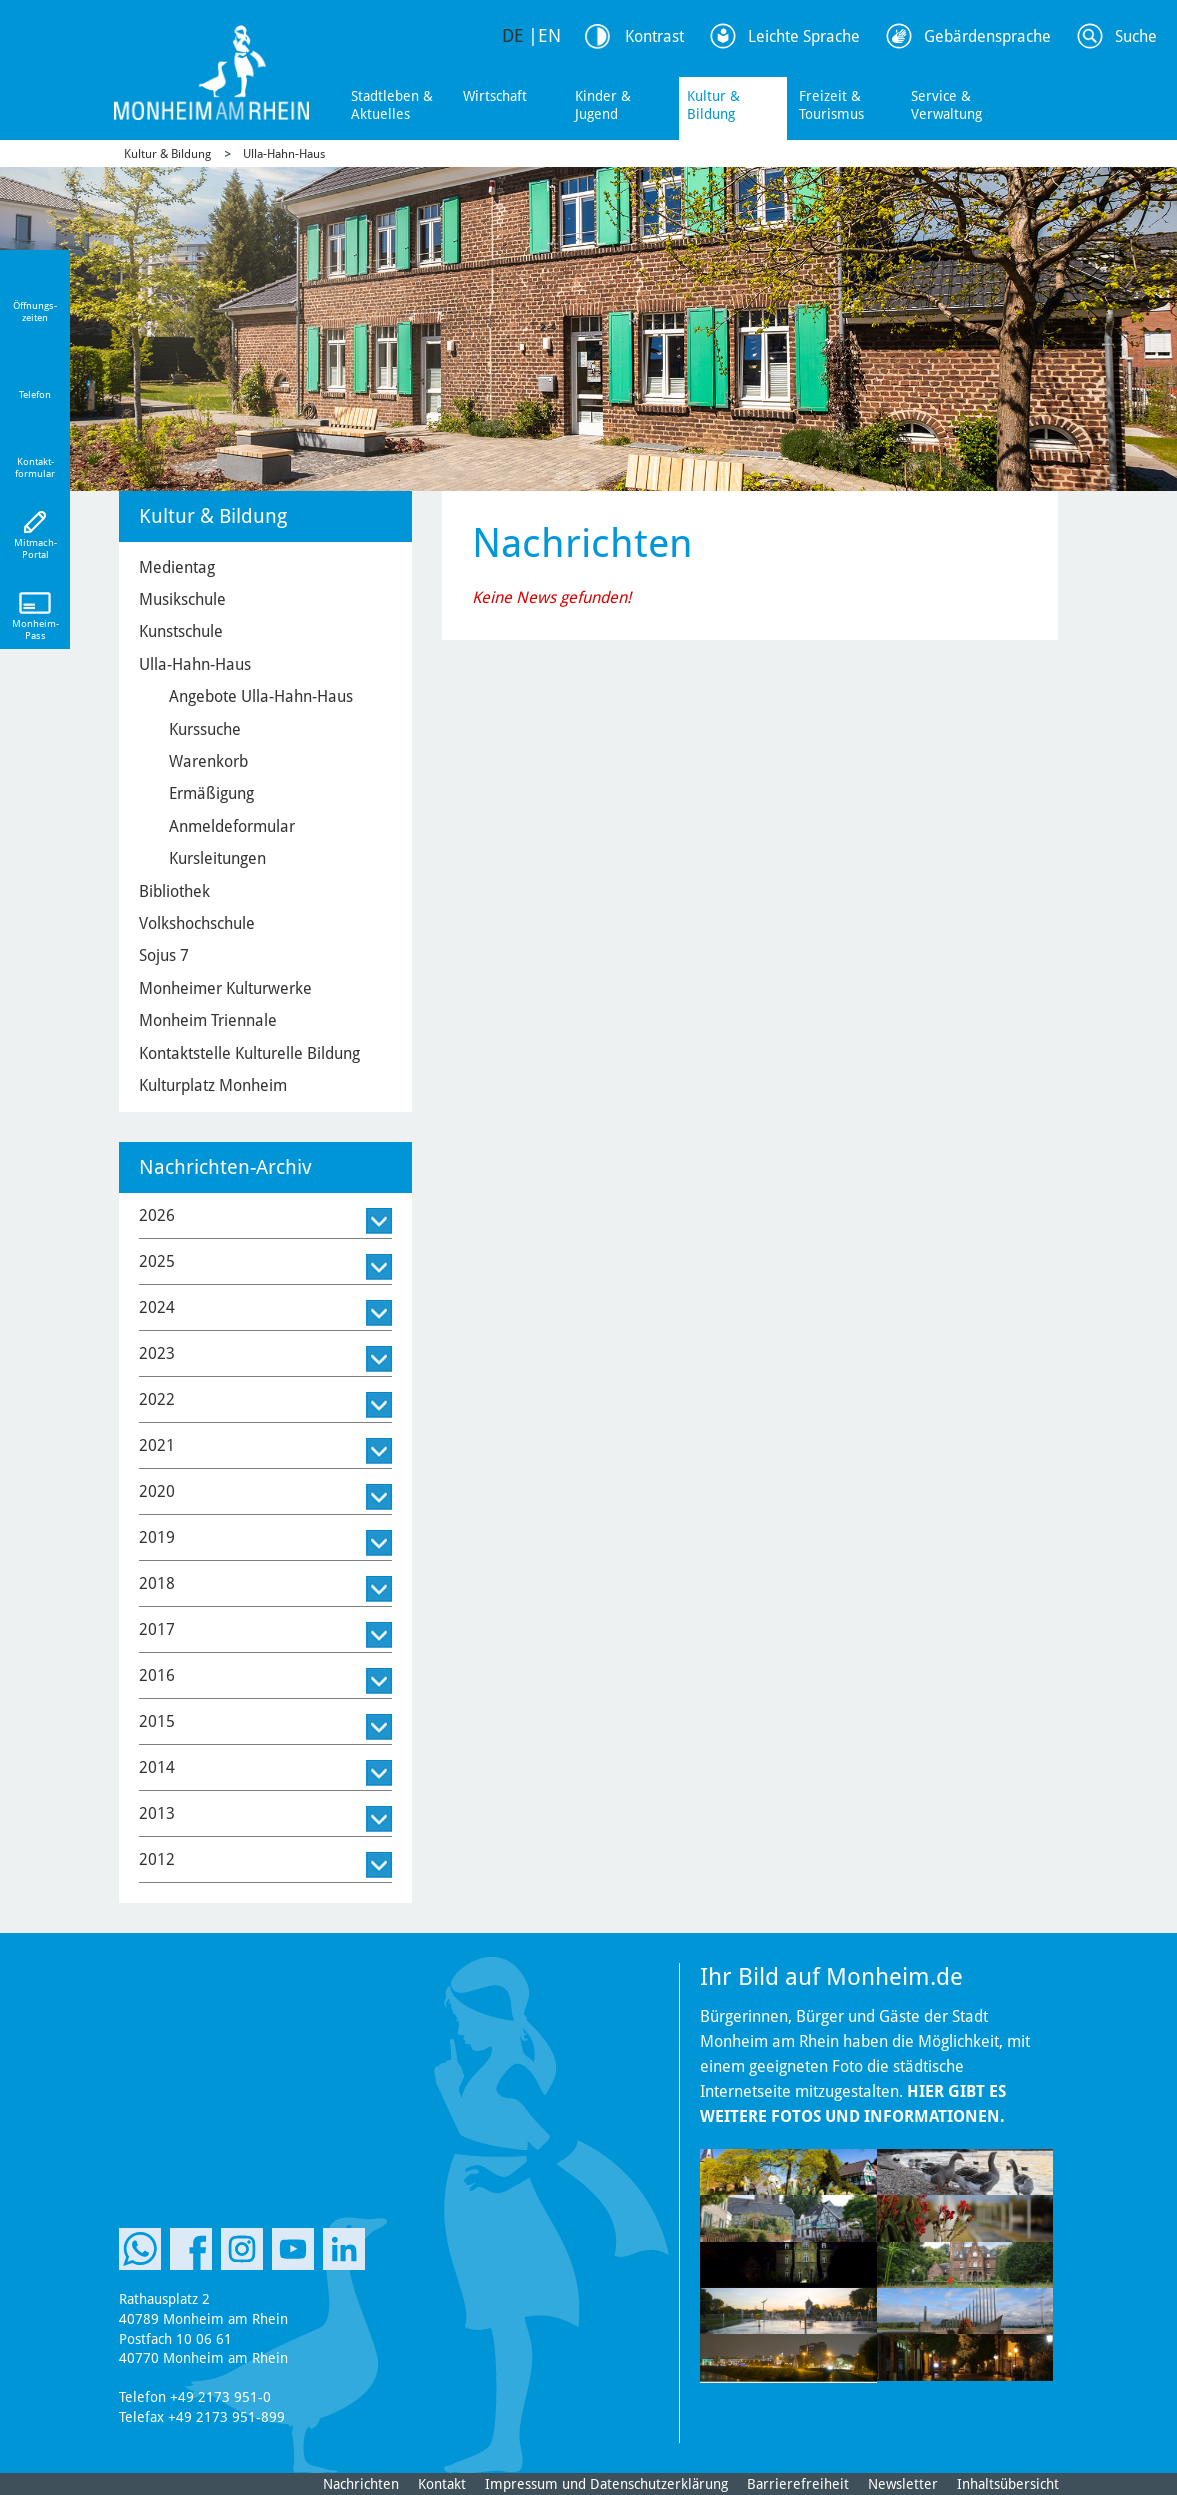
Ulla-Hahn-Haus (284, 154)
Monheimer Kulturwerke (225, 988)
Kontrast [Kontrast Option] (654, 36)
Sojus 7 (164, 955)
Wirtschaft (495, 96)
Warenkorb (208, 761)
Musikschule (182, 599)
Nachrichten (361, 2484)
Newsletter (903, 2484)
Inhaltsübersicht (1008, 2484)
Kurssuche (205, 729)
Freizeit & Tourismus (831, 105)
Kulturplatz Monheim (213, 1085)
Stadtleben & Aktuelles (392, 105)
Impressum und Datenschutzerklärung (606, 2484)
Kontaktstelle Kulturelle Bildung (249, 1053)
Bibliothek (174, 891)
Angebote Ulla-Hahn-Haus (261, 696)
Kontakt (442, 2484)
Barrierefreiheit (798, 2484)
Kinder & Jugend (603, 105)
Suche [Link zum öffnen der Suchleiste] (1136, 36)
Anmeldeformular (232, 826)
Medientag (177, 567)
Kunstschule (181, 631)
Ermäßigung (211, 793)
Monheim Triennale (208, 1020)
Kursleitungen (217, 858)
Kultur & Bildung (713, 105)
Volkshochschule (197, 923)
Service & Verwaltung (946, 105)
